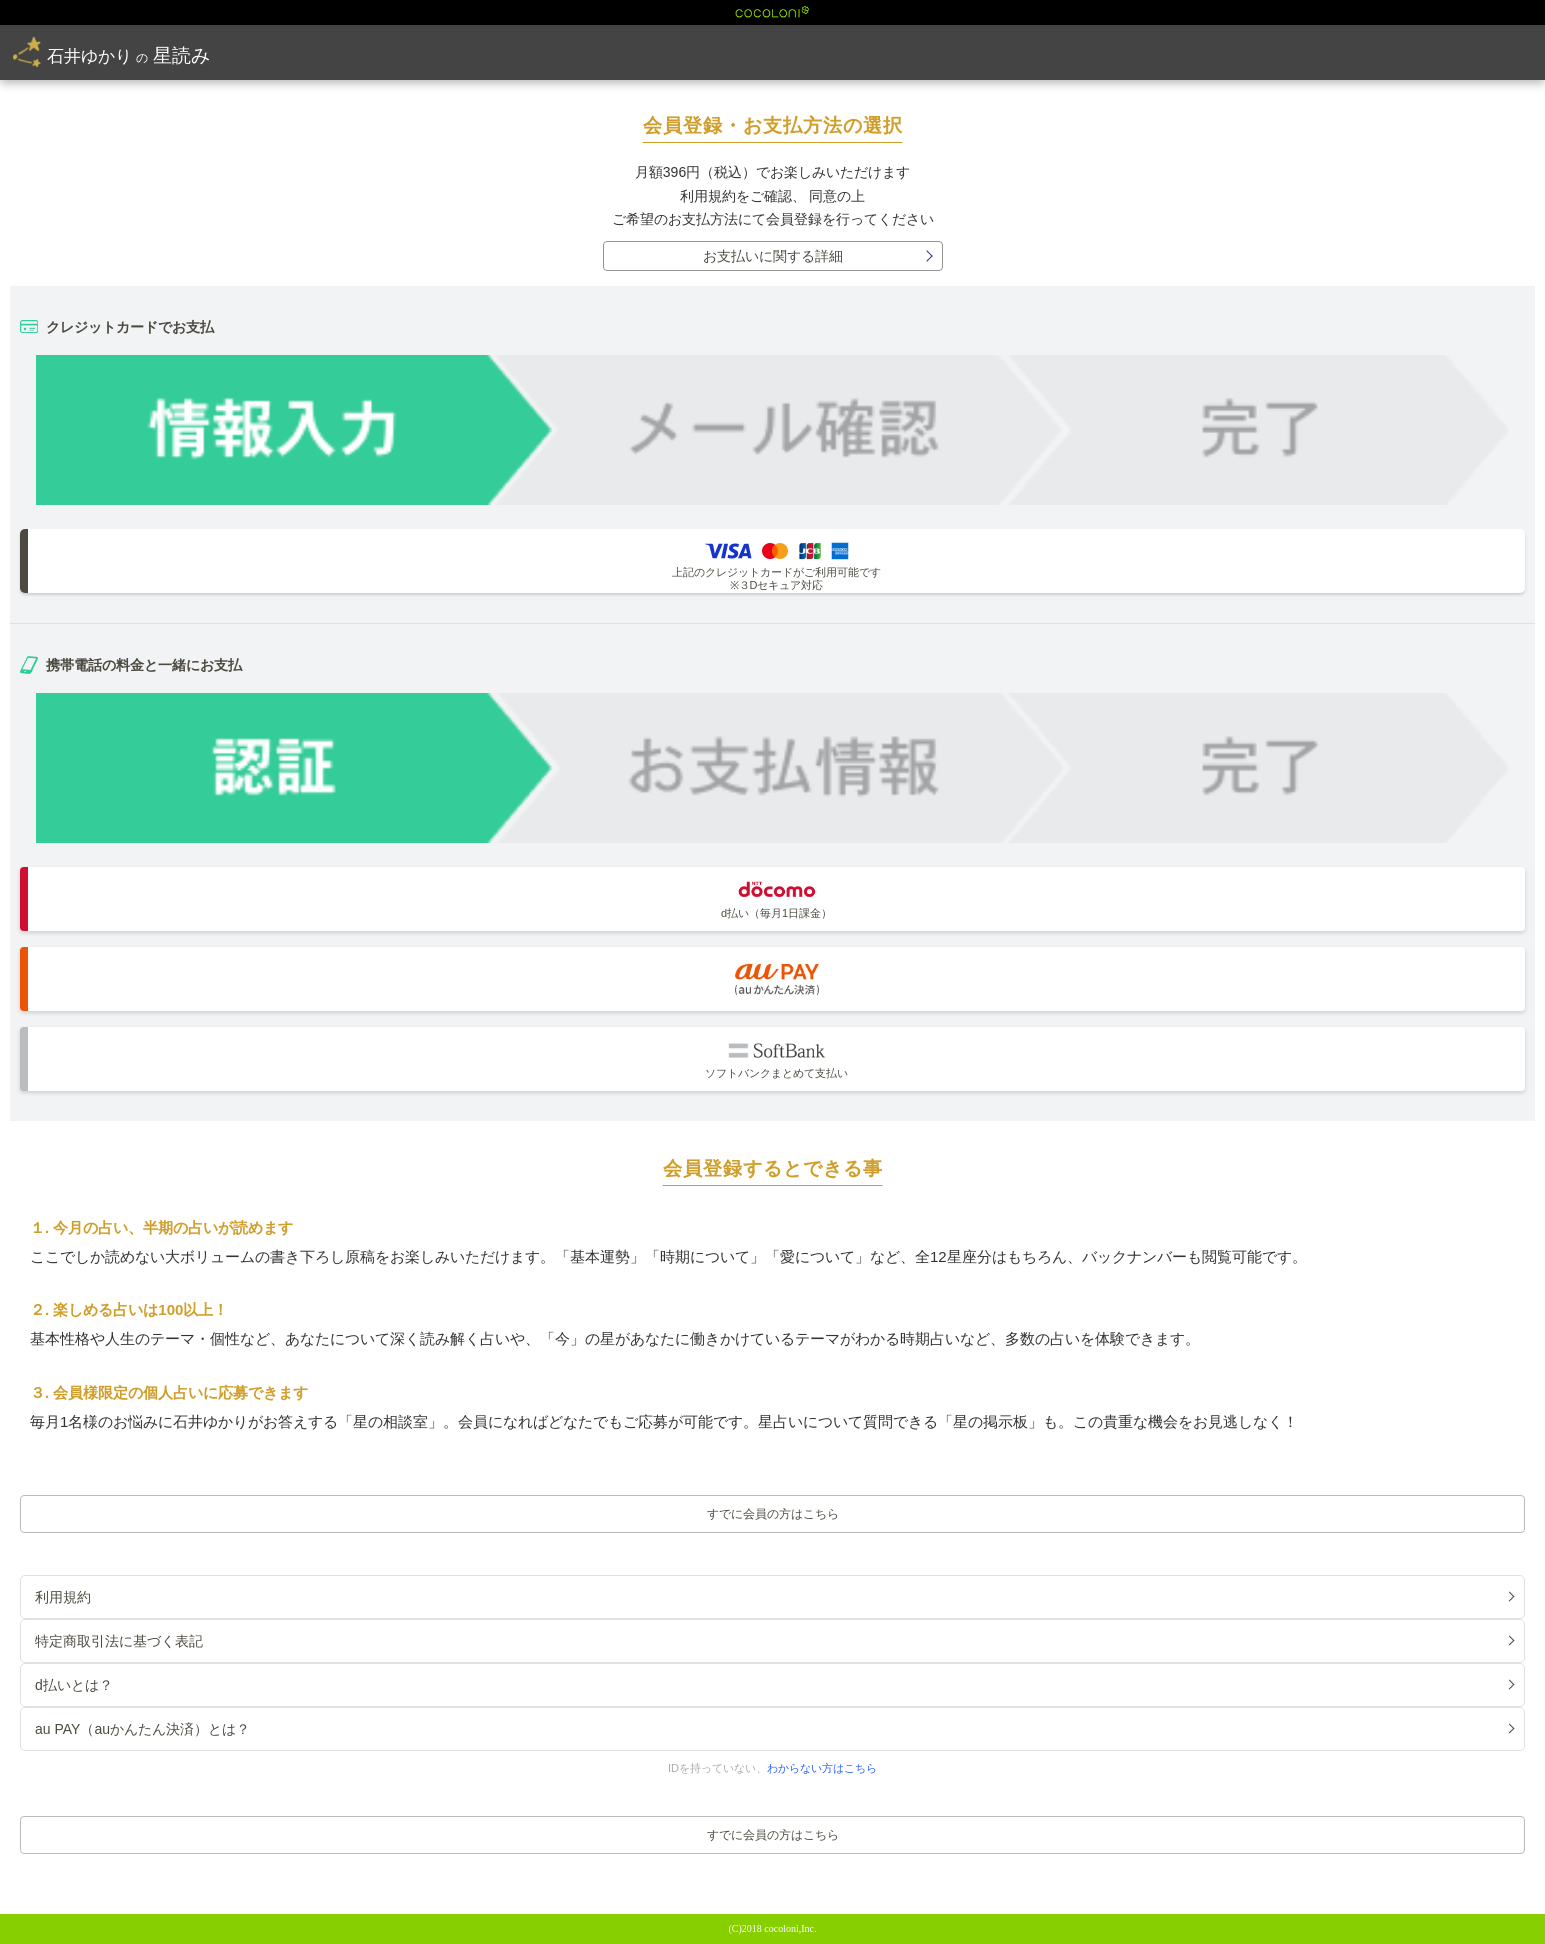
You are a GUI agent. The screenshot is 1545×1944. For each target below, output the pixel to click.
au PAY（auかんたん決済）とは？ (142, 1729)
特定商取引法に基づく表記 (119, 1641)
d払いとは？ (74, 1685)
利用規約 (708, 196)
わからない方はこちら (822, 1768)
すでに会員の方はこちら (773, 1514)
